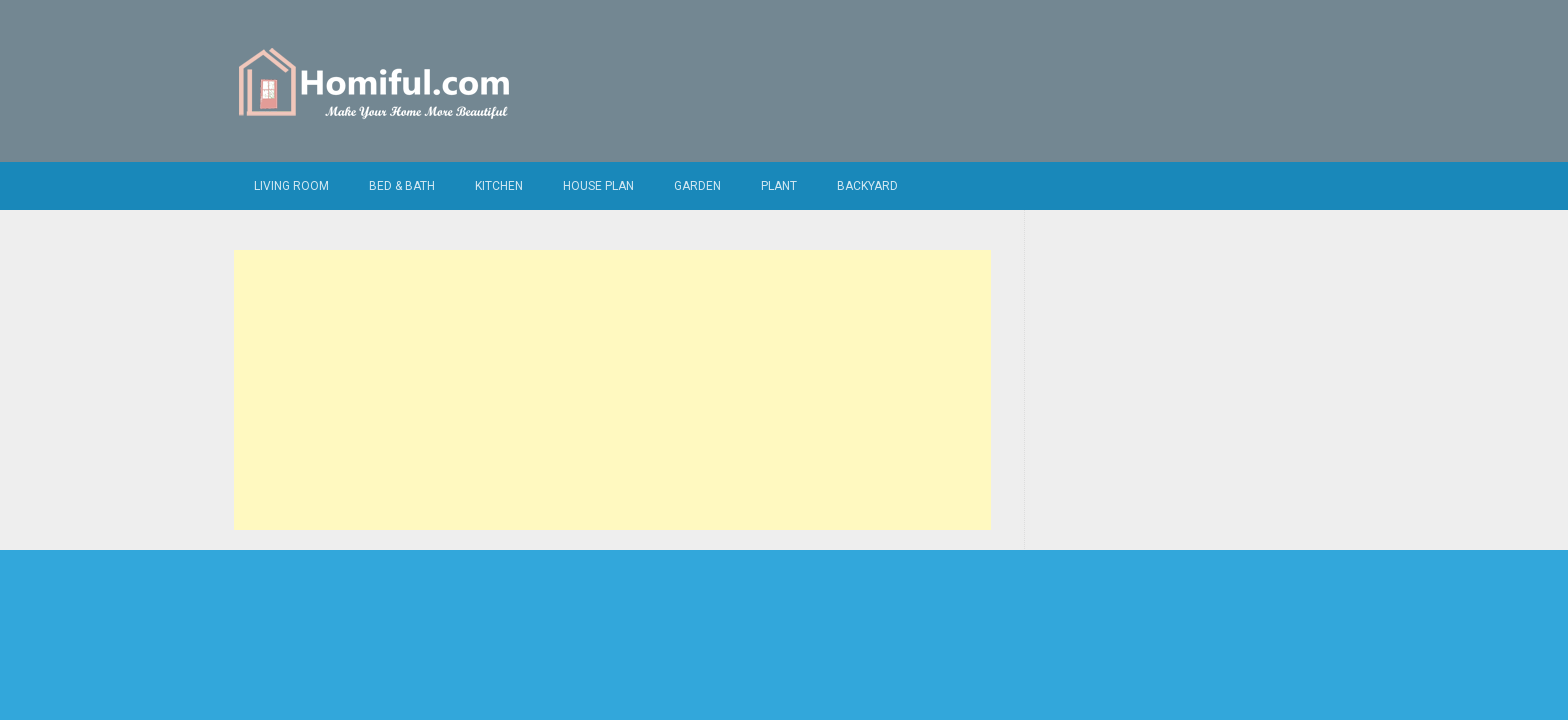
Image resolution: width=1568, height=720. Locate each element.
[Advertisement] (612, 390)
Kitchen (499, 186)
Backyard (867, 186)
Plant (779, 186)
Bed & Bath (402, 186)
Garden (697, 186)
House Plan (598, 186)
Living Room (291, 186)
